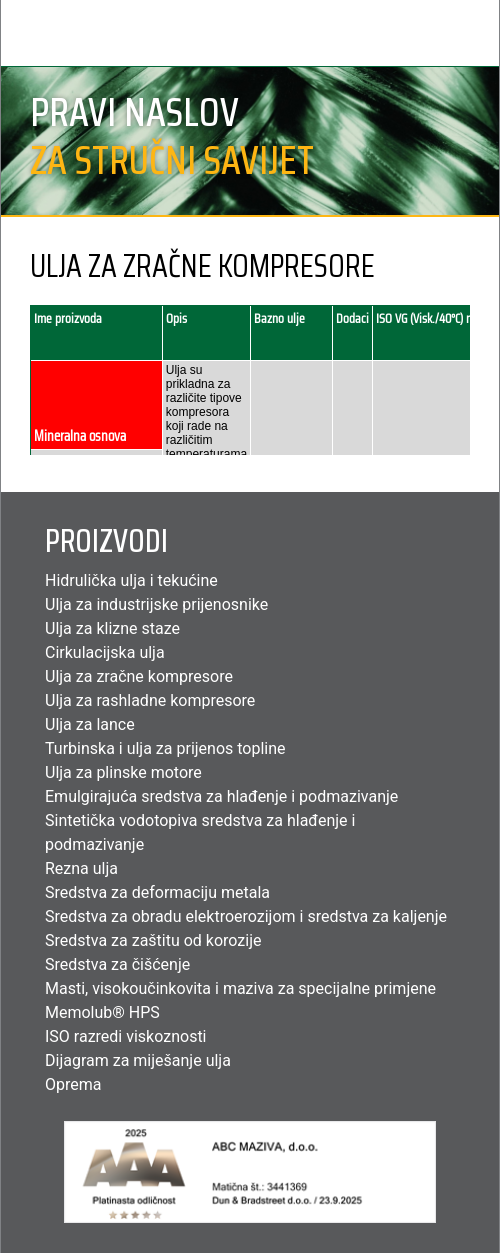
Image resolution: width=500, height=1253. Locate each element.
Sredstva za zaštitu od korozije (153, 940)
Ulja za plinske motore (123, 772)
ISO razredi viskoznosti (126, 1036)
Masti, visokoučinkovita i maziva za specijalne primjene (240, 988)
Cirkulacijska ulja (105, 652)
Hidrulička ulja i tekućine (131, 580)
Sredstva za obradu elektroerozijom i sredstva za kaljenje (246, 916)
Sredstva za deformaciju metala (157, 892)
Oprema (73, 1084)
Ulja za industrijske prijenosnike (156, 604)
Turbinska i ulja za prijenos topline (165, 748)
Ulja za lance (90, 724)
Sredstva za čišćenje (117, 964)
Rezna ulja (81, 868)
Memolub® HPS (102, 1012)
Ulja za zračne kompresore (139, 676)
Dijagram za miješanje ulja (138, 1060)
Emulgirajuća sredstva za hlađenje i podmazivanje (221, 796)
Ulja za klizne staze (112, 628)
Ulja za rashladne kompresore (150, 700)
